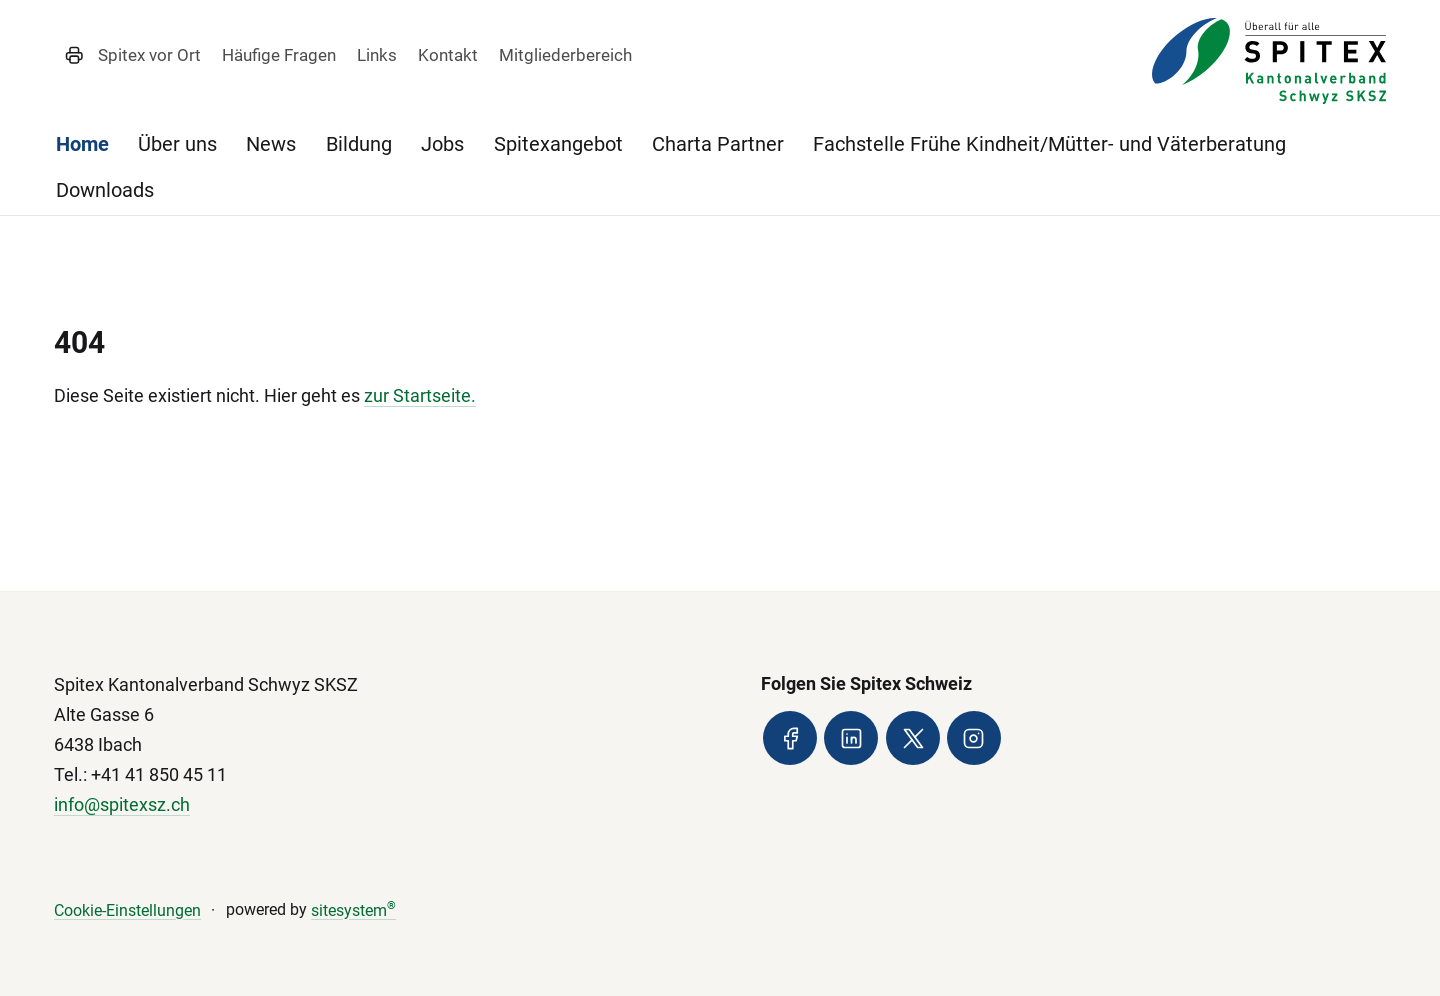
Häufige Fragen (279, 55)
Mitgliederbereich (565, 55)
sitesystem (353, 910)
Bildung (359, 144)
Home (82, 144)
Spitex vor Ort (149, 55)
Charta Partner (718, 144)
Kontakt (448, 55)
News (271, 144)
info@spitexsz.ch (122, 804)
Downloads (105, 190)
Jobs (442, 144)
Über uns (177, 144)
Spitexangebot (558, 144)
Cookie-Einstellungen (127, 910)
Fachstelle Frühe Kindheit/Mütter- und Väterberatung (1049, 144)
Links (377, 55)
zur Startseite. (420, 395)
